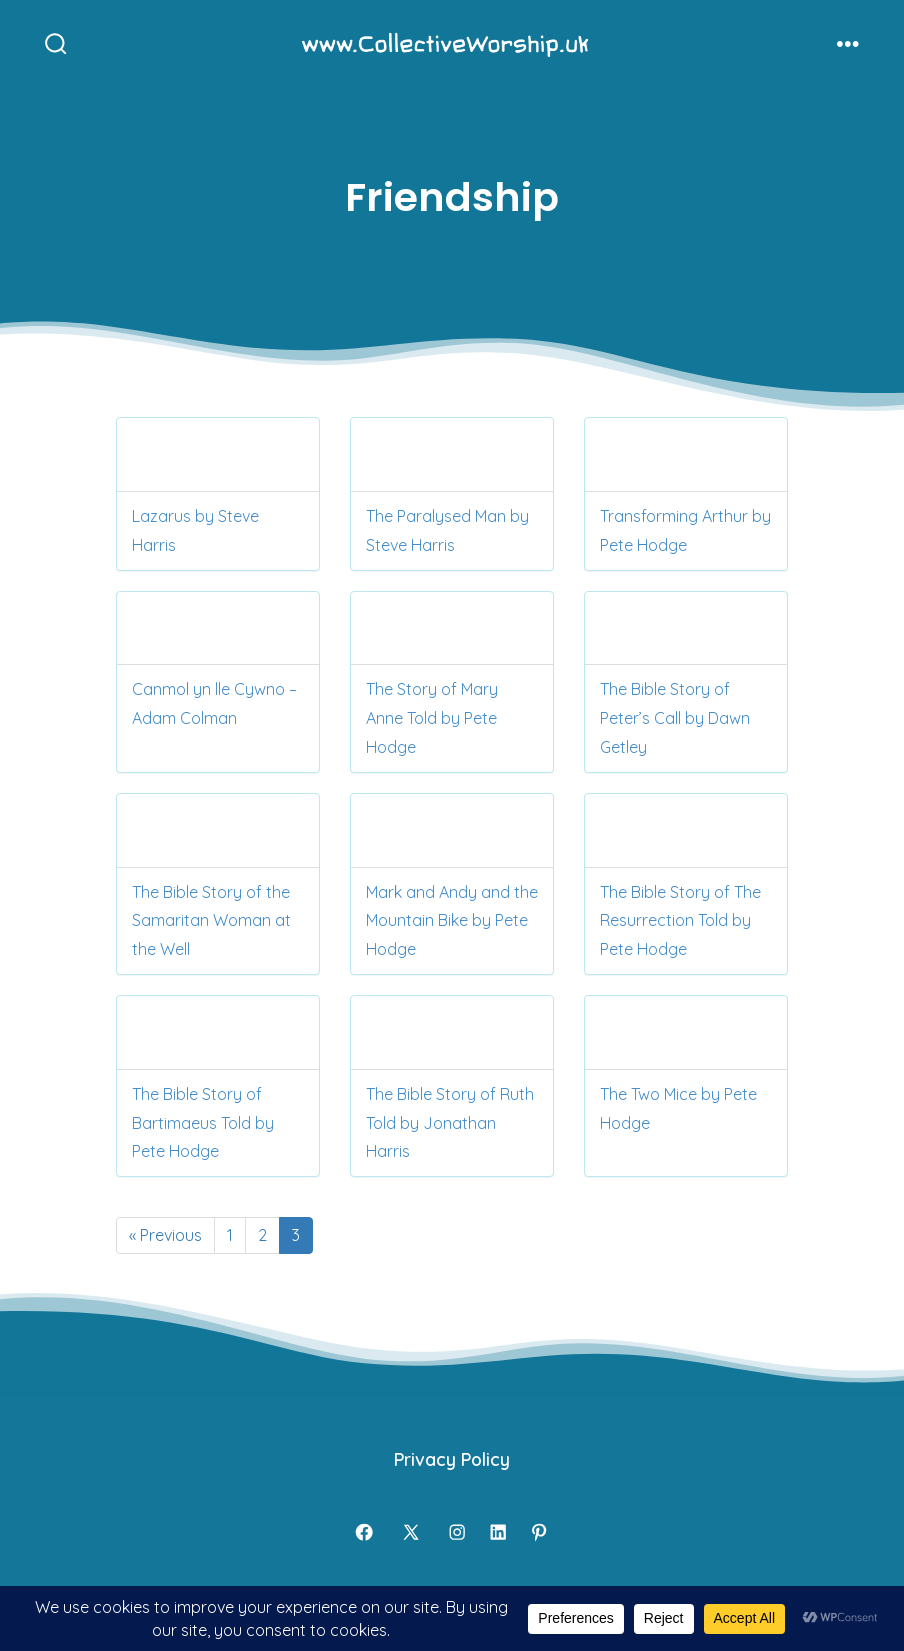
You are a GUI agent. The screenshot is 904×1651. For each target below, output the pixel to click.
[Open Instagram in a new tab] (457, 1532)
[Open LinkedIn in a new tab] (498, 1532)
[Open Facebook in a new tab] (364, 1532)
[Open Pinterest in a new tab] (539, 1532)
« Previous (165, 1235)
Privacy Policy (452, 1459)
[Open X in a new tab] (411, 1532)
